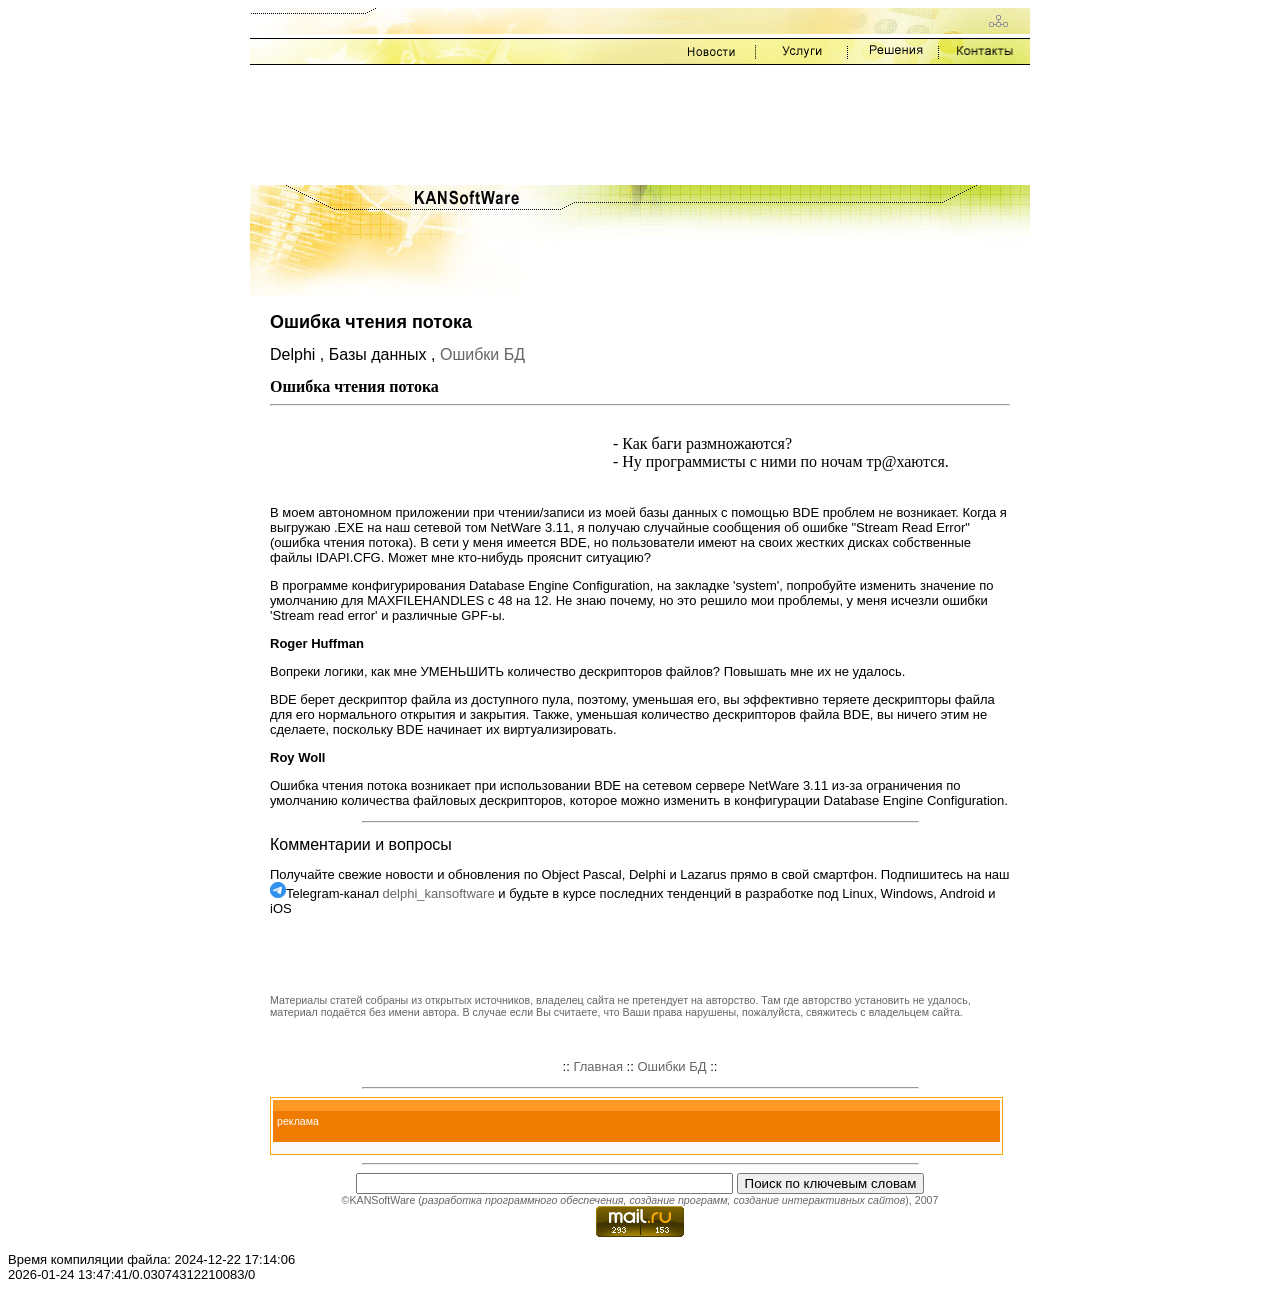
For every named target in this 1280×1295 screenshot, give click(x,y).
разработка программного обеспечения (523, 1200)
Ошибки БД (482, 354)
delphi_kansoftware (439, 893)
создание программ (678, 1200)
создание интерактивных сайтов (819, 1200)
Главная (597, 1066)
